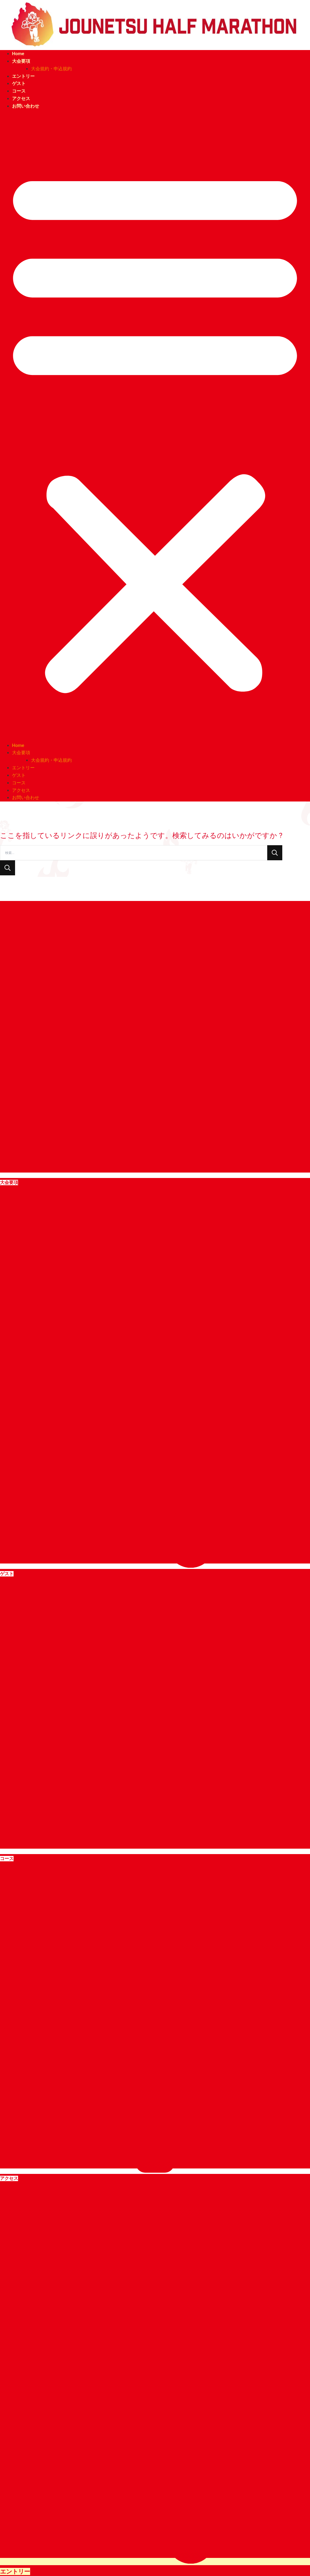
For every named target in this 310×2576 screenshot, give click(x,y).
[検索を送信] (7, 867)
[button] (155, 429)
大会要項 (21, 61)
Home (18, 53)
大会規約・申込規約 (51, 68)
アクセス (21, 98)
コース (19, 91)
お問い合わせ (25, 106)
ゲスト (19, 83)
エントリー (23, 76)
